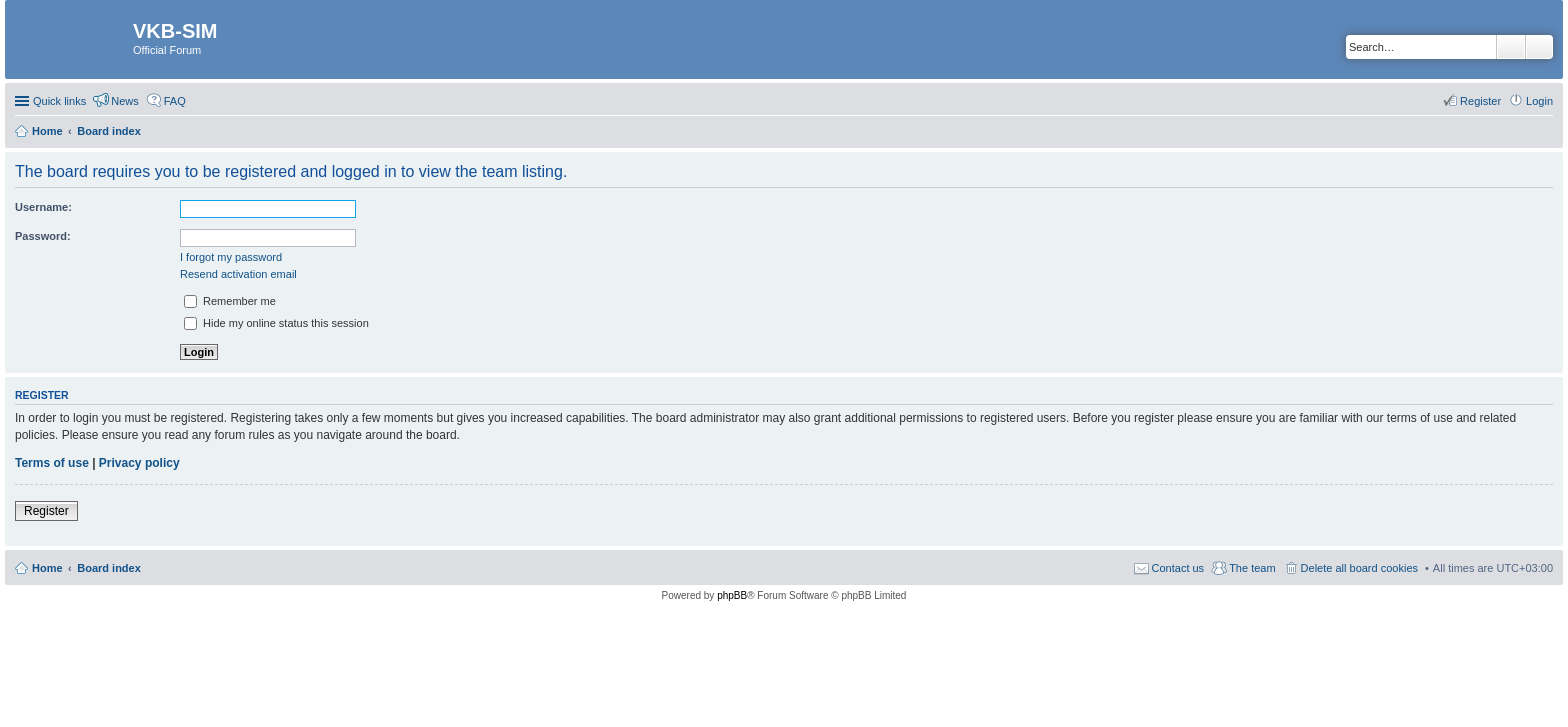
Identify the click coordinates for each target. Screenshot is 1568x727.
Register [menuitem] (1480, 101)
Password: (43, 236)
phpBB (732, 595)
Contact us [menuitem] (1178, 568)
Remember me (230, 301)
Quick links (59, 101)
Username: (43, 207)
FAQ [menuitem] (175, 101)
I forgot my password (231, 257)
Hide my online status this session (276, 323)
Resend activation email (238, 274)
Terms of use (52, 463)
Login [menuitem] (1539, 101)
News (125, 101)
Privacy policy (139, 463)
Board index (109, 568)
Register (46, 511)
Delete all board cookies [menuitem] (1359, 568)
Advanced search (1539, 47)
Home (47, 568)
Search (1511, 47)
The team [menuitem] (1252, 568)
